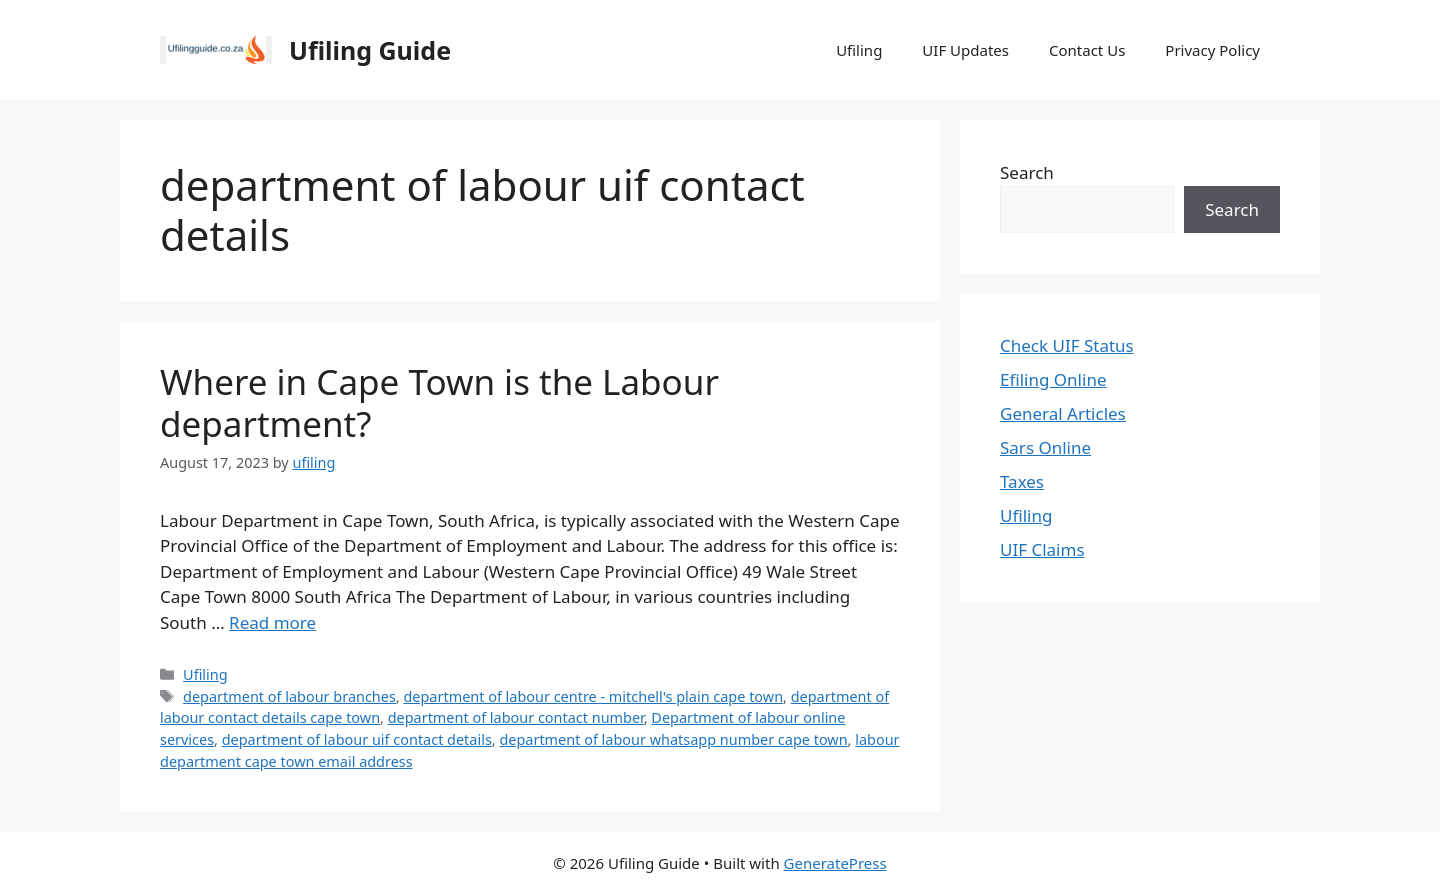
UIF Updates (965, 50)
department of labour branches (289, 696)
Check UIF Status (1067, 345)
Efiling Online (1053, 379)
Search (1027, 172)
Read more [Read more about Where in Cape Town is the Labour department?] (272, 622)
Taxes (1022, 481)
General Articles (1063, 413)
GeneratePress (835, 863)
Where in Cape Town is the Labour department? (439, 402)
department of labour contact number (516, 717)
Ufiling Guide (370, 50)
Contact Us (1087, 50)
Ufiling (859, 50)
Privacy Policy (1212, 50)
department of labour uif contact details (357, 739)
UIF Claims (1042, 549)
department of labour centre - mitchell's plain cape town (593, 696)
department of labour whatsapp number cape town (673, 739)
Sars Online (1045, 447)
